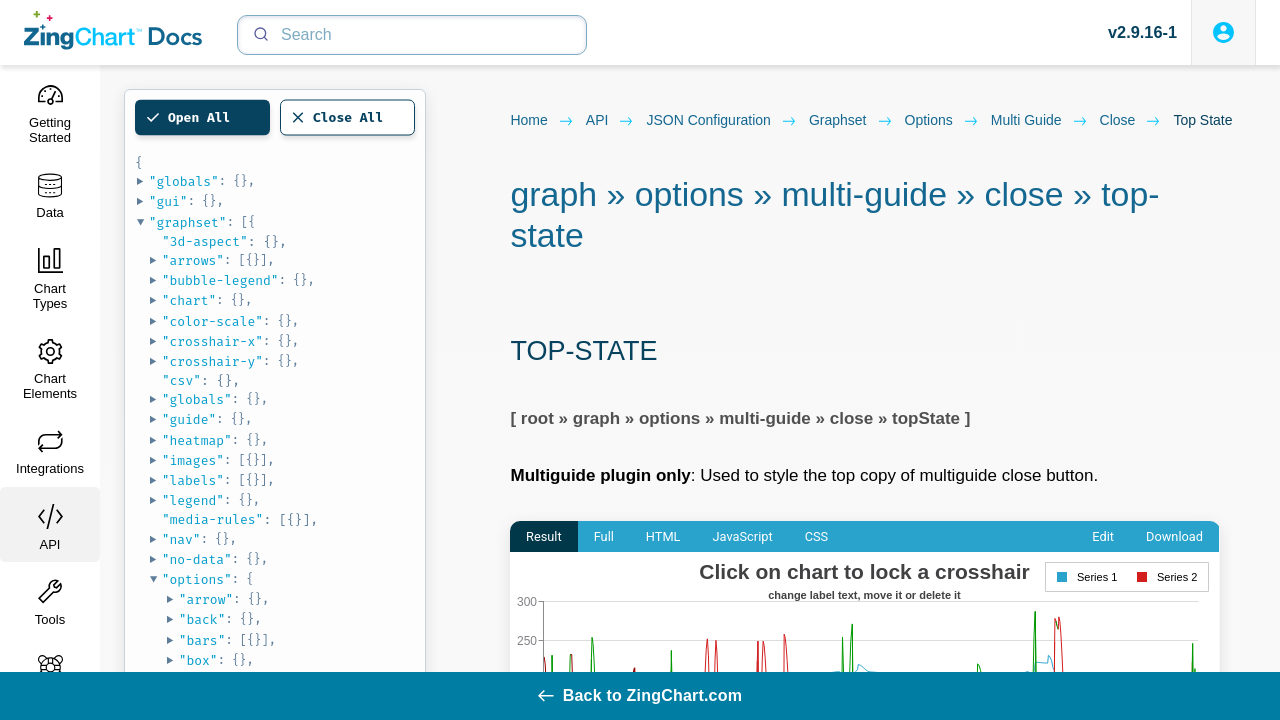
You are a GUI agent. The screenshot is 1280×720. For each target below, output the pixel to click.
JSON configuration (721, 121)
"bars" (202, 640)
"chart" (189, 300)
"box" (198, 660)
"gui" (168, 201)
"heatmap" (197, 440)
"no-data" (197, 559)
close (1131, 121)
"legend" (193, 500)
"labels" (193, 480)
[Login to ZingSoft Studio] (1223, 32)
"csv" (181, 380)
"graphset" (188, 222)
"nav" (181, 539)
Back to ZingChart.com (640, 695)
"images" (193, 460)
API (610, 121)
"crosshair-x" (212, 341)
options (942, 121)
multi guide (1039, 121)
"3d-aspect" (205, 241)
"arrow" (206, 599)
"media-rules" (212, 519)
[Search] (412, 35)
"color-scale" (212, 321)
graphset (851, 121)
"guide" (189, 419)
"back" (202, 619)
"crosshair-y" (212, 361)
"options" (197, 579)
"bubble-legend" (220, 280)
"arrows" (193, 260)
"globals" (184, 181)
